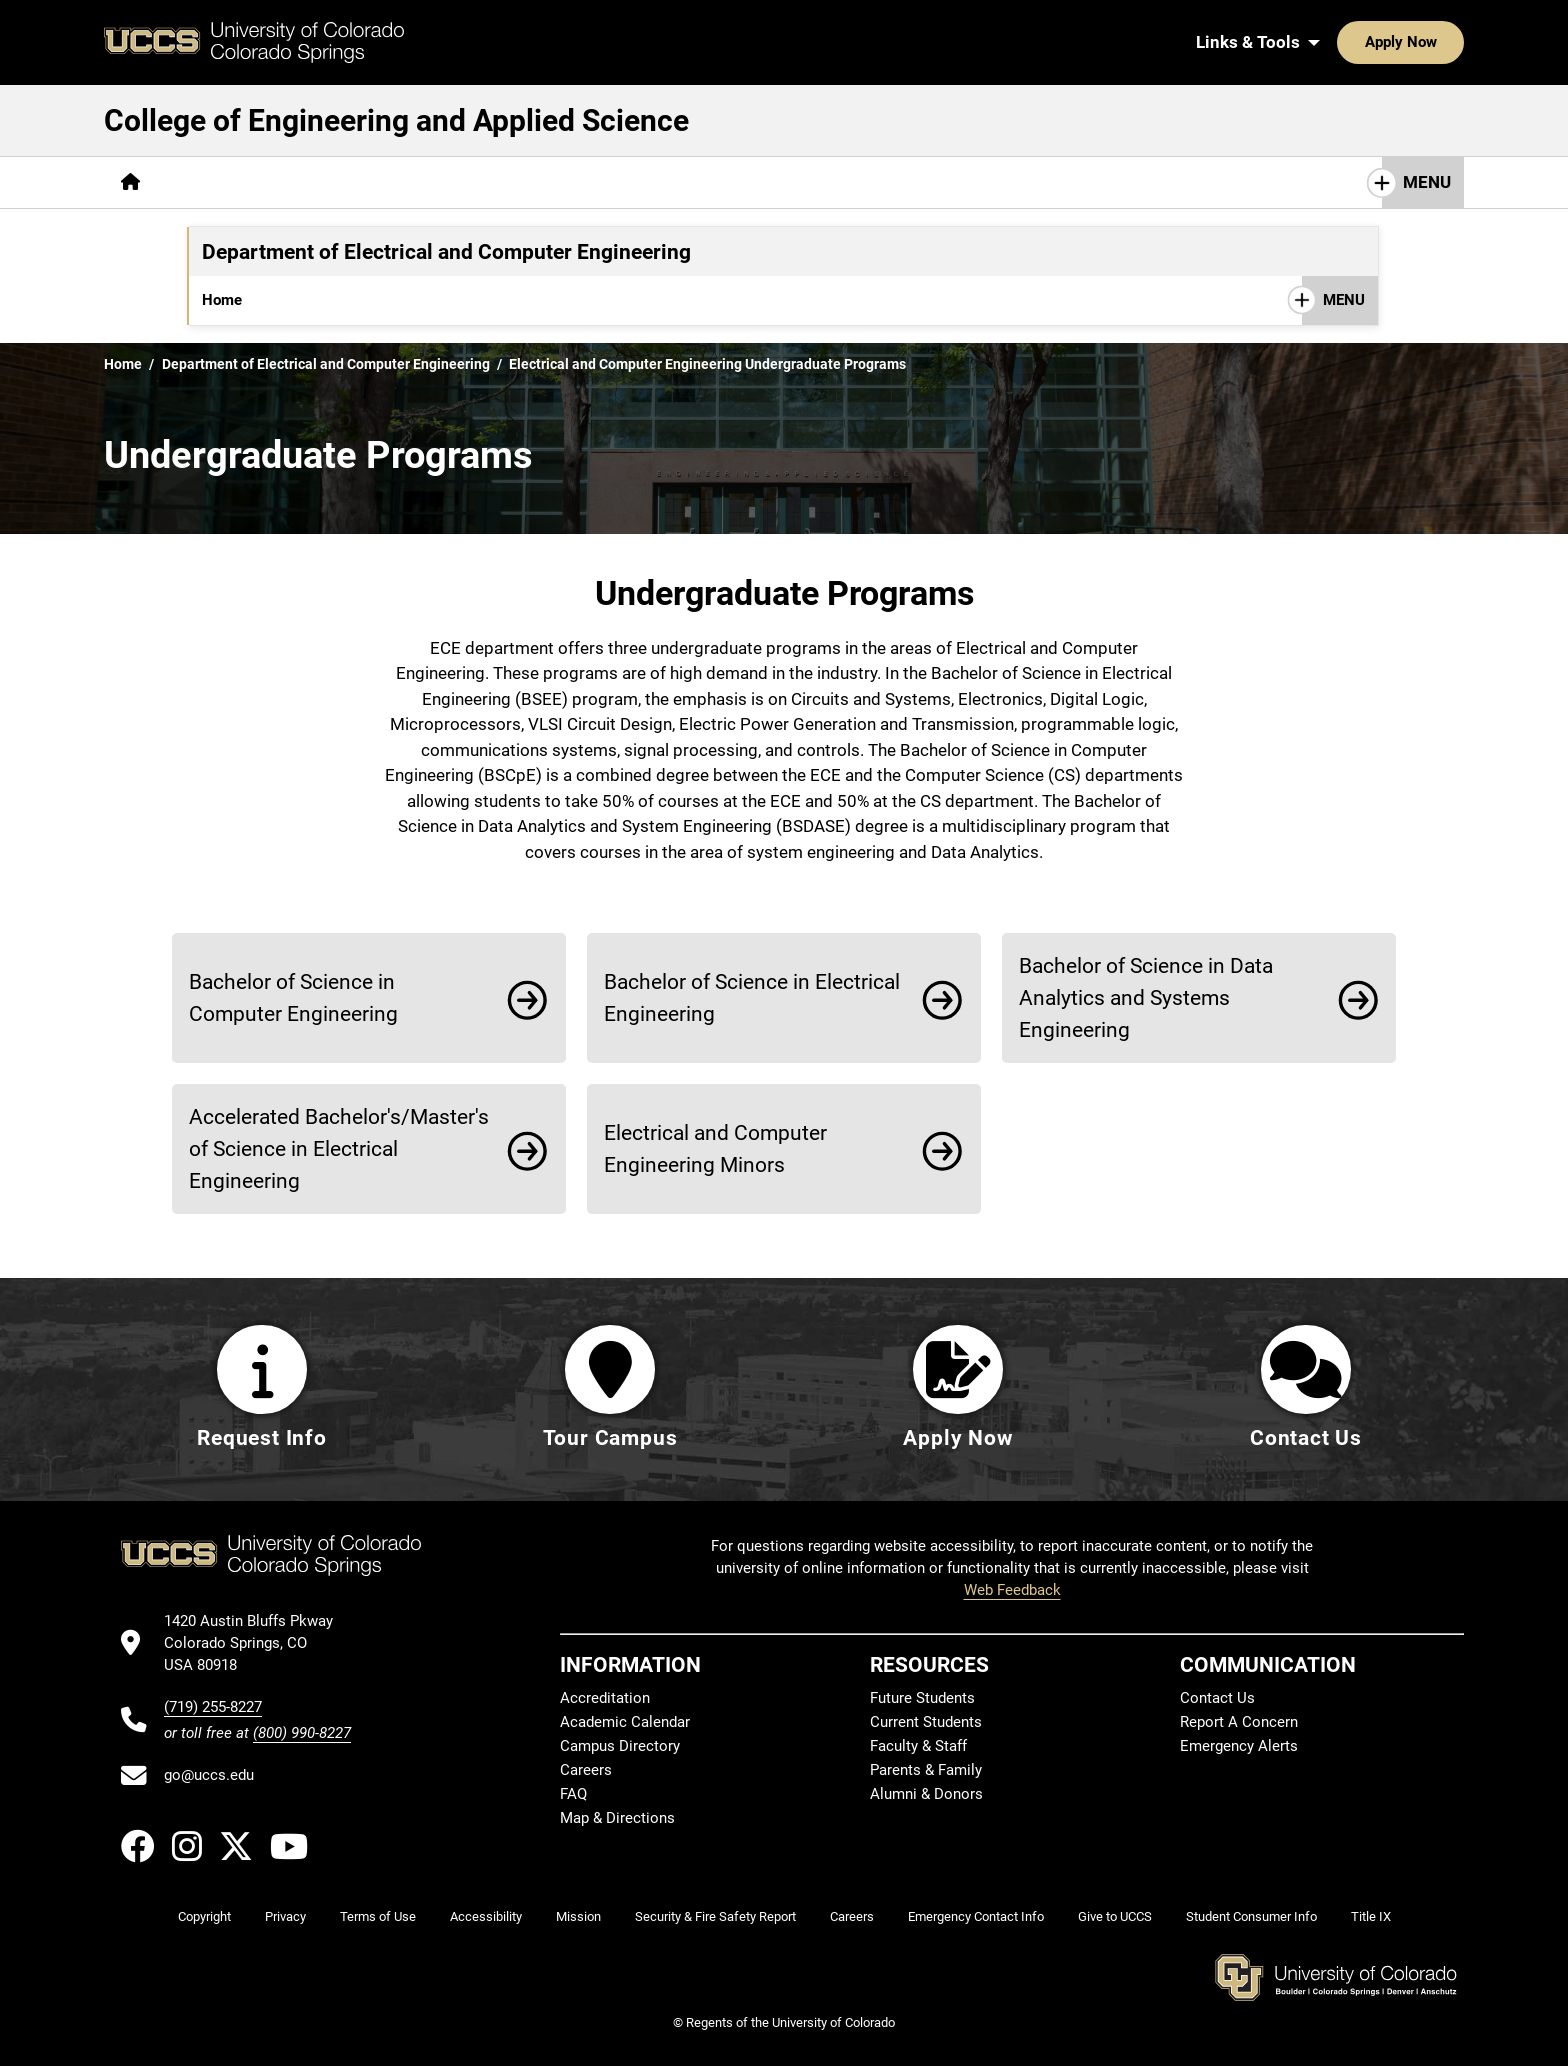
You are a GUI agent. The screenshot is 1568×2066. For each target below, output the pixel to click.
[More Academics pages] (341, 182)
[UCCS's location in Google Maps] (257, 1643)
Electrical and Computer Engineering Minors (715, 1148)
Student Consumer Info (1251, 1916)
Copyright (204, 1916)
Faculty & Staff (918, 1747)
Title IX (1371, 1916)
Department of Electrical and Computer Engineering (326, 364)
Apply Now (1339, 42)
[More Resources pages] (876, 182)
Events (886, 300)
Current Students (926, 1723)
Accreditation (578, 300)
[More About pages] (212, 182)
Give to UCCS (1115, 1916)
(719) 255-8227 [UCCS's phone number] (213, 1707)
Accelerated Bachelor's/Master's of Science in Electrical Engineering (339, 1148)
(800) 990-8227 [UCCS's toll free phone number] (302, 1733)
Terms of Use (378, 1916)
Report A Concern (1239, 1723)
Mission (578, 1916)
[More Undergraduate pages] (334, 300)
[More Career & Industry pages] (514, 182)
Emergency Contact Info (976, 1916)
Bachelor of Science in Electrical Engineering (752, 997)
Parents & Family (926, 1771)
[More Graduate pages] (465, 300)
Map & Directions (617, 1819)
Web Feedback (1012, 1590)
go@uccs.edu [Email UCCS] (209, 1775)
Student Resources (1001, 300)
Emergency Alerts (1239, 1747)
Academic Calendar (625, 1723)
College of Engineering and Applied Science (396, 120)
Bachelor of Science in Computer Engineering (293, 997)
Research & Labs (709, 300)
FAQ (573, 1795)
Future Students (922, 1699)
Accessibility (486, 1916)
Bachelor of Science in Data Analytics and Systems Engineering (1146, 997)
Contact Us (1131, 300)
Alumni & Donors (926, 1795)
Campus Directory (620, 1747)
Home (222, 300)
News (815, 300)
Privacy (285, 1916)
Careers (586, 1771)
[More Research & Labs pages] (708, 182)
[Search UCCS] (1442, 42)
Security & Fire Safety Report (715, 1916)
